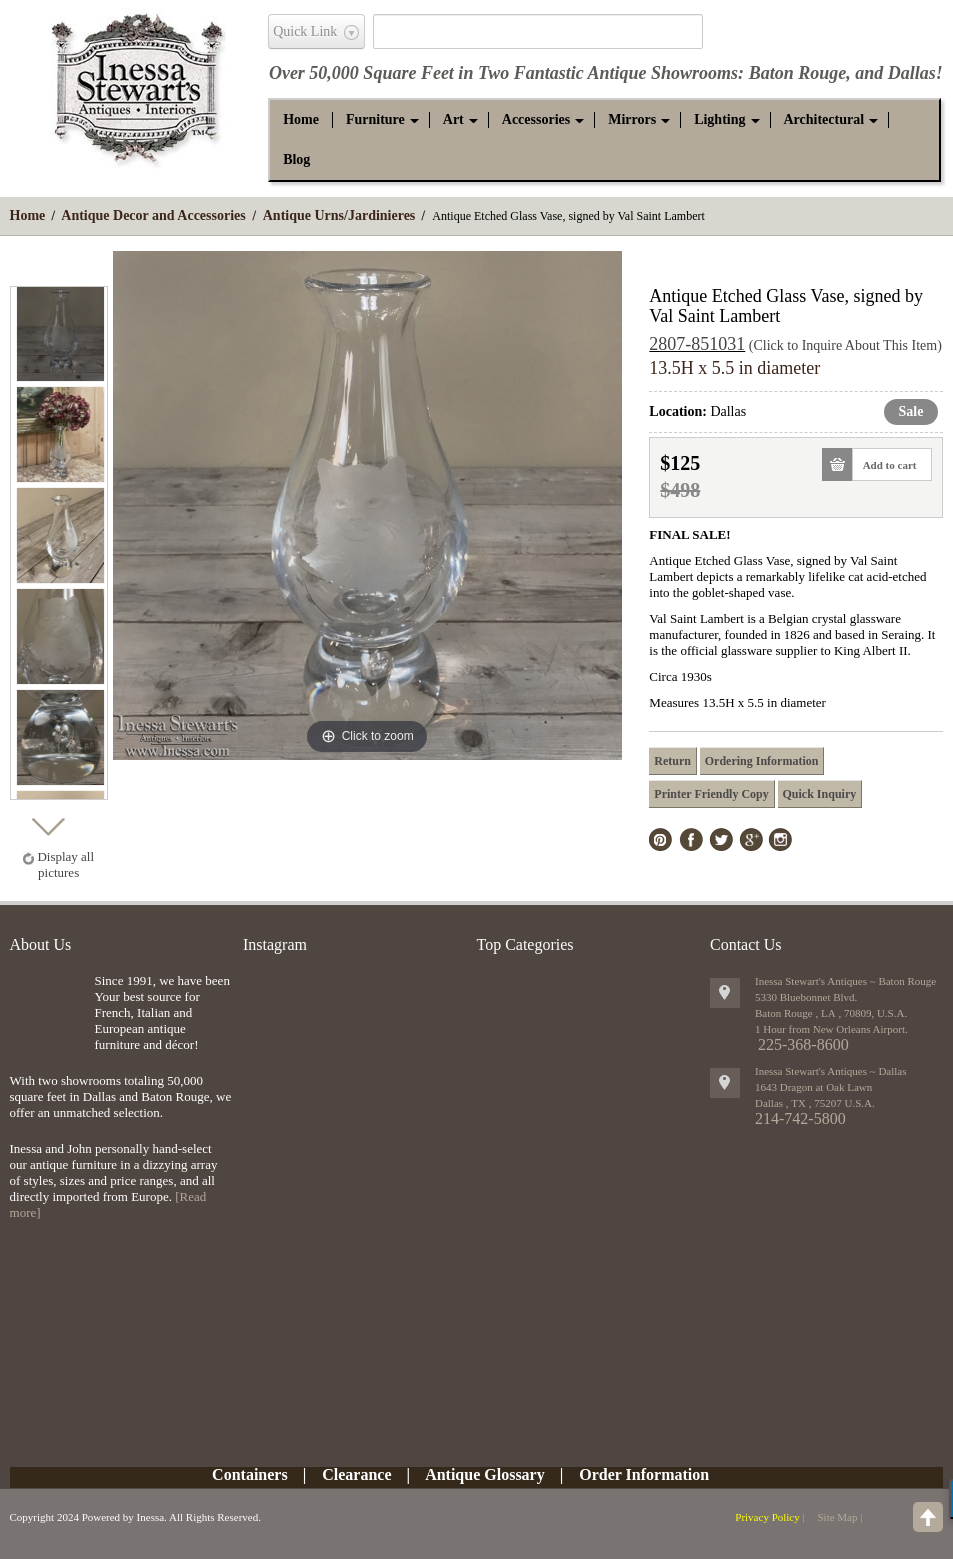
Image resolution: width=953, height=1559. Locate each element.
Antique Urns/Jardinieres (339, 215)
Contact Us (746, 944)
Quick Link (305, 31)
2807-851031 (697, 344)
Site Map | (839, 1517)
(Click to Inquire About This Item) (845, 345)
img (47, 1005)
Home (28, 215)
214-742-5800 (800, 1118)
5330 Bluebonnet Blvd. (806, 997)
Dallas (912, 73)
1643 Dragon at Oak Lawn (813, 1087)
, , (815, 1103)
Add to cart (884, 464)
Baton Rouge (798, 73)
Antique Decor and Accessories (153, 215)
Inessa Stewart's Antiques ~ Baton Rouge (845, 981)
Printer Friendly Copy (711, 794)
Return (672, 761)
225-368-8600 (803, 1044)
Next (47, 821)
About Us (41, 944)
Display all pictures (65, 864)
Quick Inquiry (820, 794)
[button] (375, 120)
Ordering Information (762, 761)
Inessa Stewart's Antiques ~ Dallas (831, 1071)
